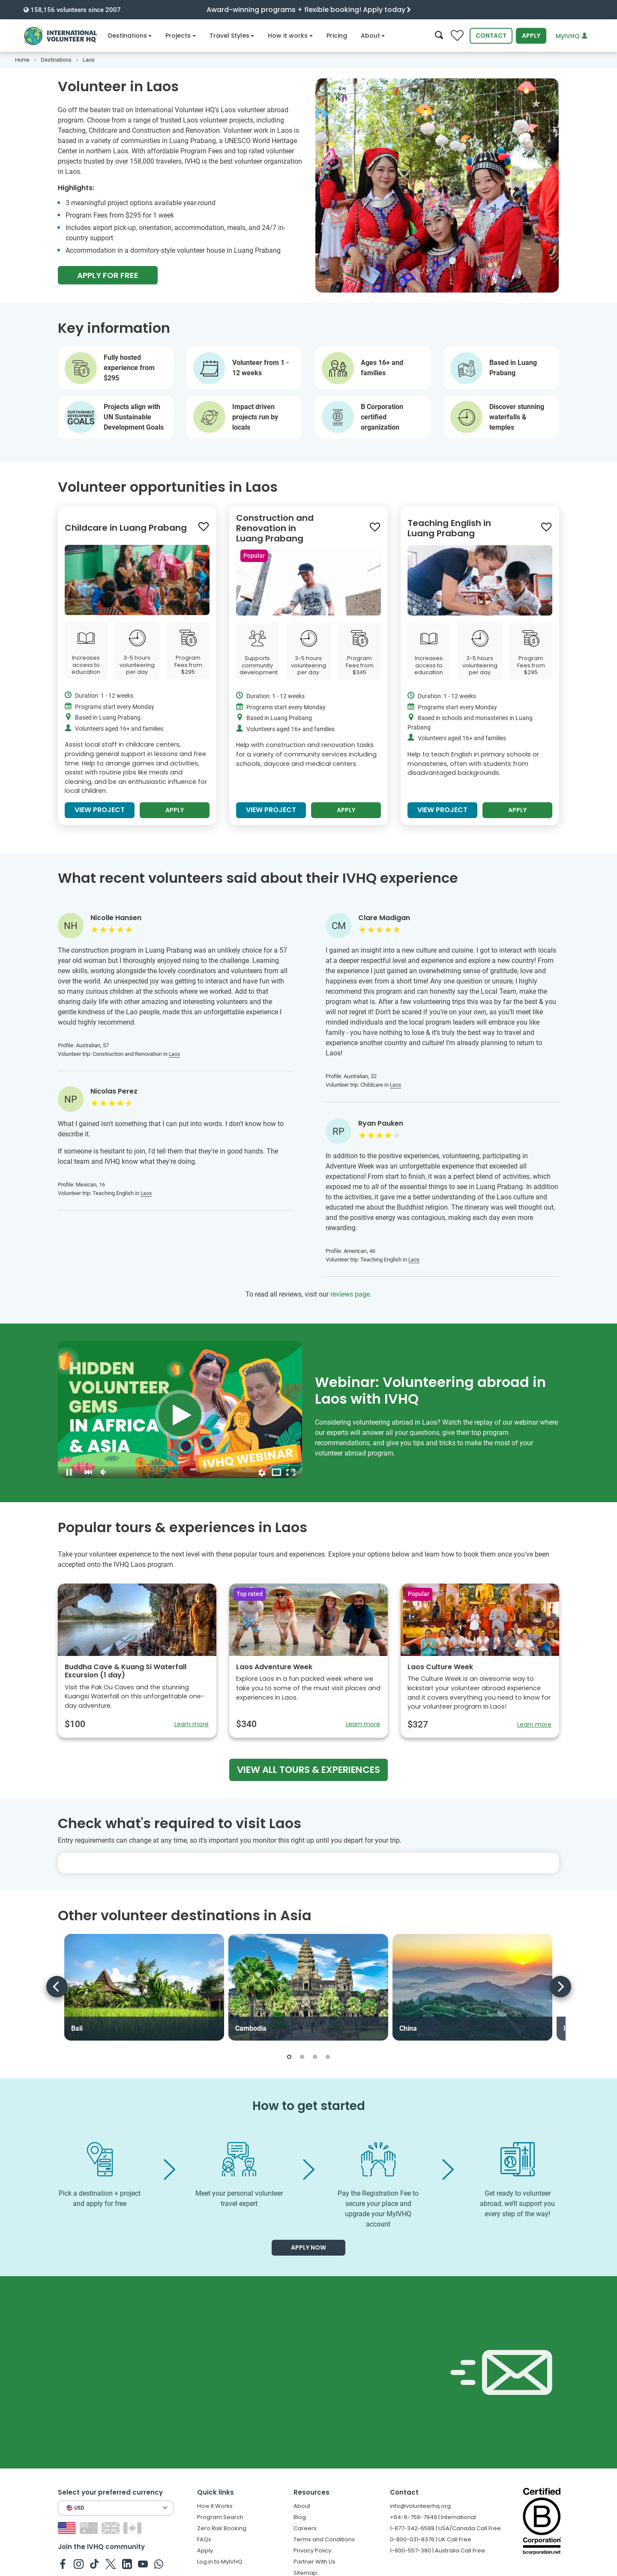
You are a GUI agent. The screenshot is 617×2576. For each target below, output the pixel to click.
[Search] (439, 36)
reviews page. (350, 1301)
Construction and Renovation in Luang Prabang (275, 534)
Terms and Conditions (324, 2546)
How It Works (215, 2512)
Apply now (308, 2254)
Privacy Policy (312, 2557)
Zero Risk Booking (221, 2535)
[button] (289, 2063)
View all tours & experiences (308, 1776)
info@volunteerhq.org (420, 2512)
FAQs (204, 2546)
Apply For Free (107, 275)
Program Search (220, 2523)
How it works (290, 35)
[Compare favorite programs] (457, 36)
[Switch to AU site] (90, 2534)
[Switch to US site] (68, 2534)
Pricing (336, 35)
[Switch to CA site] (133, 2534)
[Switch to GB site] (112, 2534)
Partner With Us (314, 2568)
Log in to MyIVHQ (220, 2568)
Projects (180, 35)
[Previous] (57, 1993)
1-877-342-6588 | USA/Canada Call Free (445, 2535)
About (373, 35)
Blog (300, 2523)
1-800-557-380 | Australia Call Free (437, 2557)
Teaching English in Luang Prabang (449, 534)
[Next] (560, 1993)
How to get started (308, 2112)
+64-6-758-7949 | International (433, 2523)
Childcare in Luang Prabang (126, 534)
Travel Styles (232, 35)
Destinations (130, 35)
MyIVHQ (571, 36)
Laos (174, 1061)
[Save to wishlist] (204, 533)
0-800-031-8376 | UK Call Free (430, 2546)
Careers (305, 2535)
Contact (491, 35)
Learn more (191, 1730)
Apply (531, 35)
